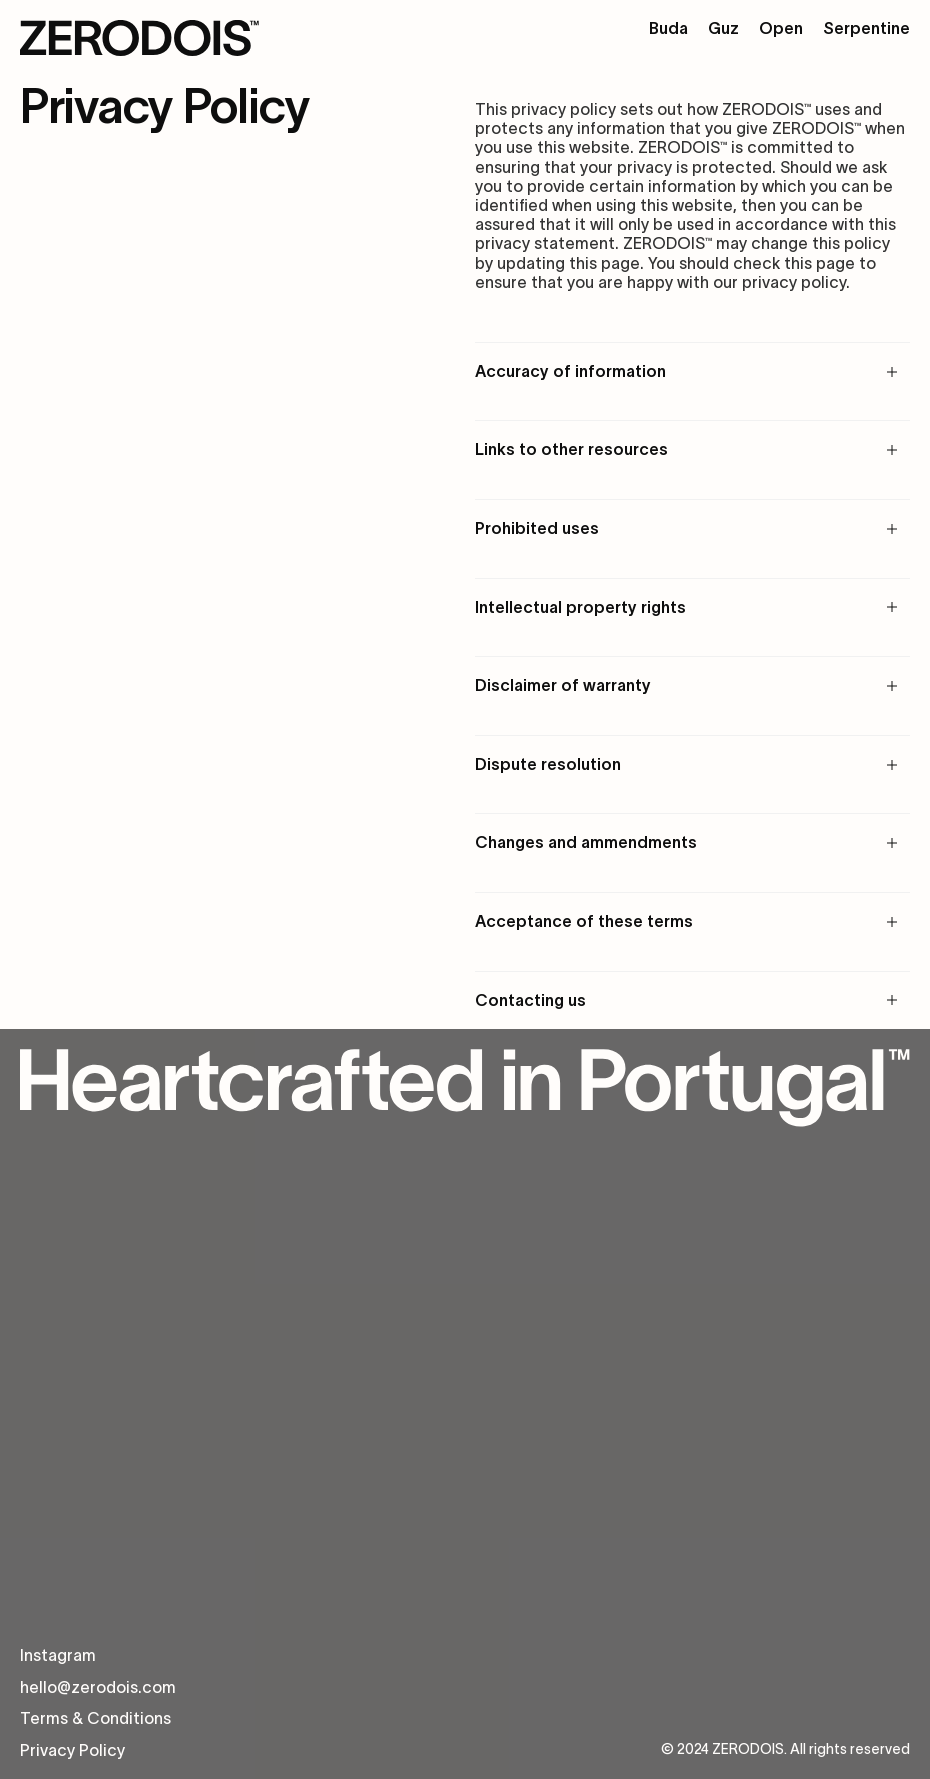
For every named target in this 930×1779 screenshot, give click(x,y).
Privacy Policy (72, 1750)
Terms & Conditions (95, 1718)
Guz (723, 28)
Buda (668, 28)
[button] (692, 371)
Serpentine (866, 28)
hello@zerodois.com (98, 1687)
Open (781, 28)
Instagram (58, 1655)
